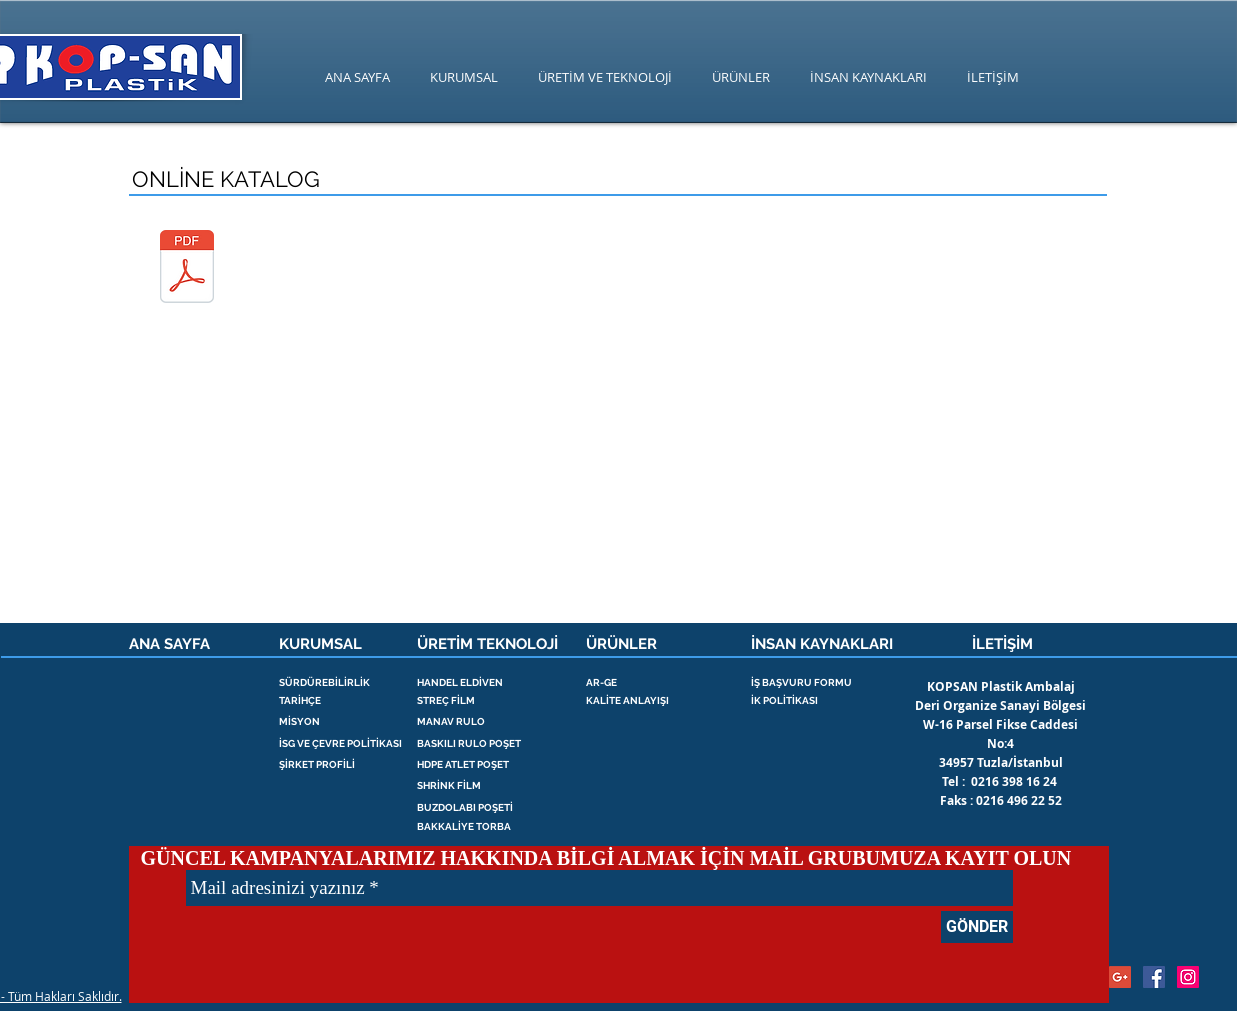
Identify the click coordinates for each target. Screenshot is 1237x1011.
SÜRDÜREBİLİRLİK (324, 682)
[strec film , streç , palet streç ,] (1188, 977)
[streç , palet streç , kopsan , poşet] (1154, 977)
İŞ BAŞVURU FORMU (801, 682)
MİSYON (299, 721)
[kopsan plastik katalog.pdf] (187, 269)
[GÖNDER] (977, 927)
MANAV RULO (451, 721)
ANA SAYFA (169, 644)
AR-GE (601, 682)
